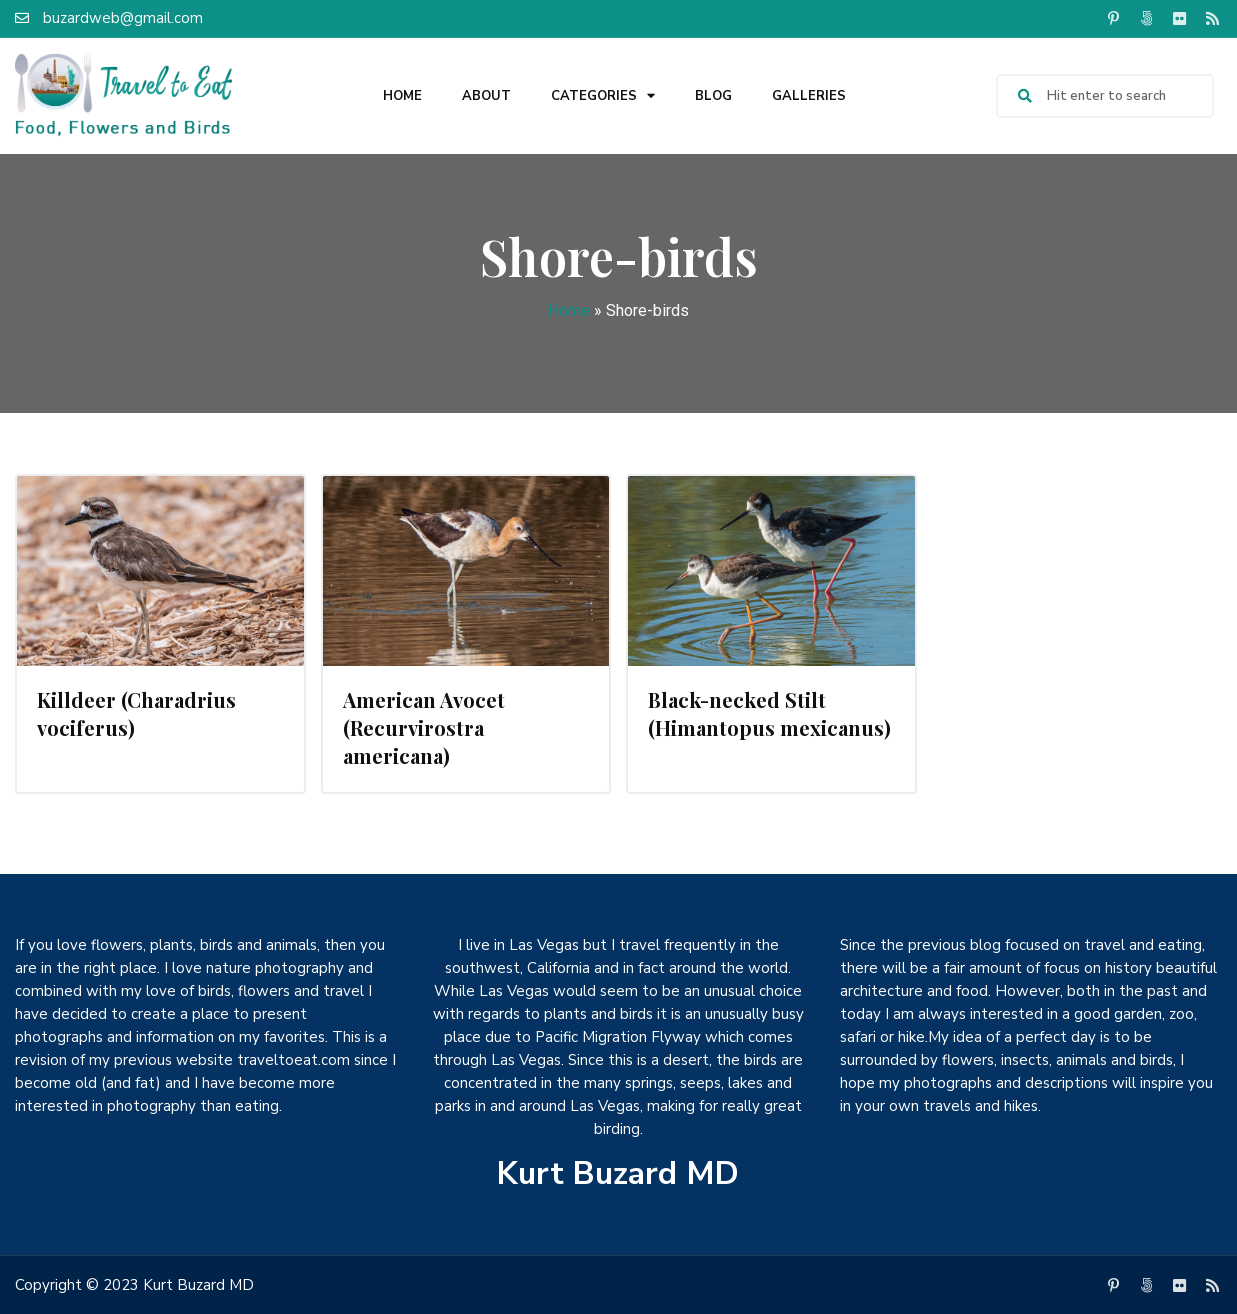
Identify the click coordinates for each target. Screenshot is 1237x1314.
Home (402, 96)
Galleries (809, 96)
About (486, 96)
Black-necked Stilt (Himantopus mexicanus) (769, 713)
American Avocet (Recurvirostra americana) (424, 727)
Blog (713, 96)
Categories (603, 96)
